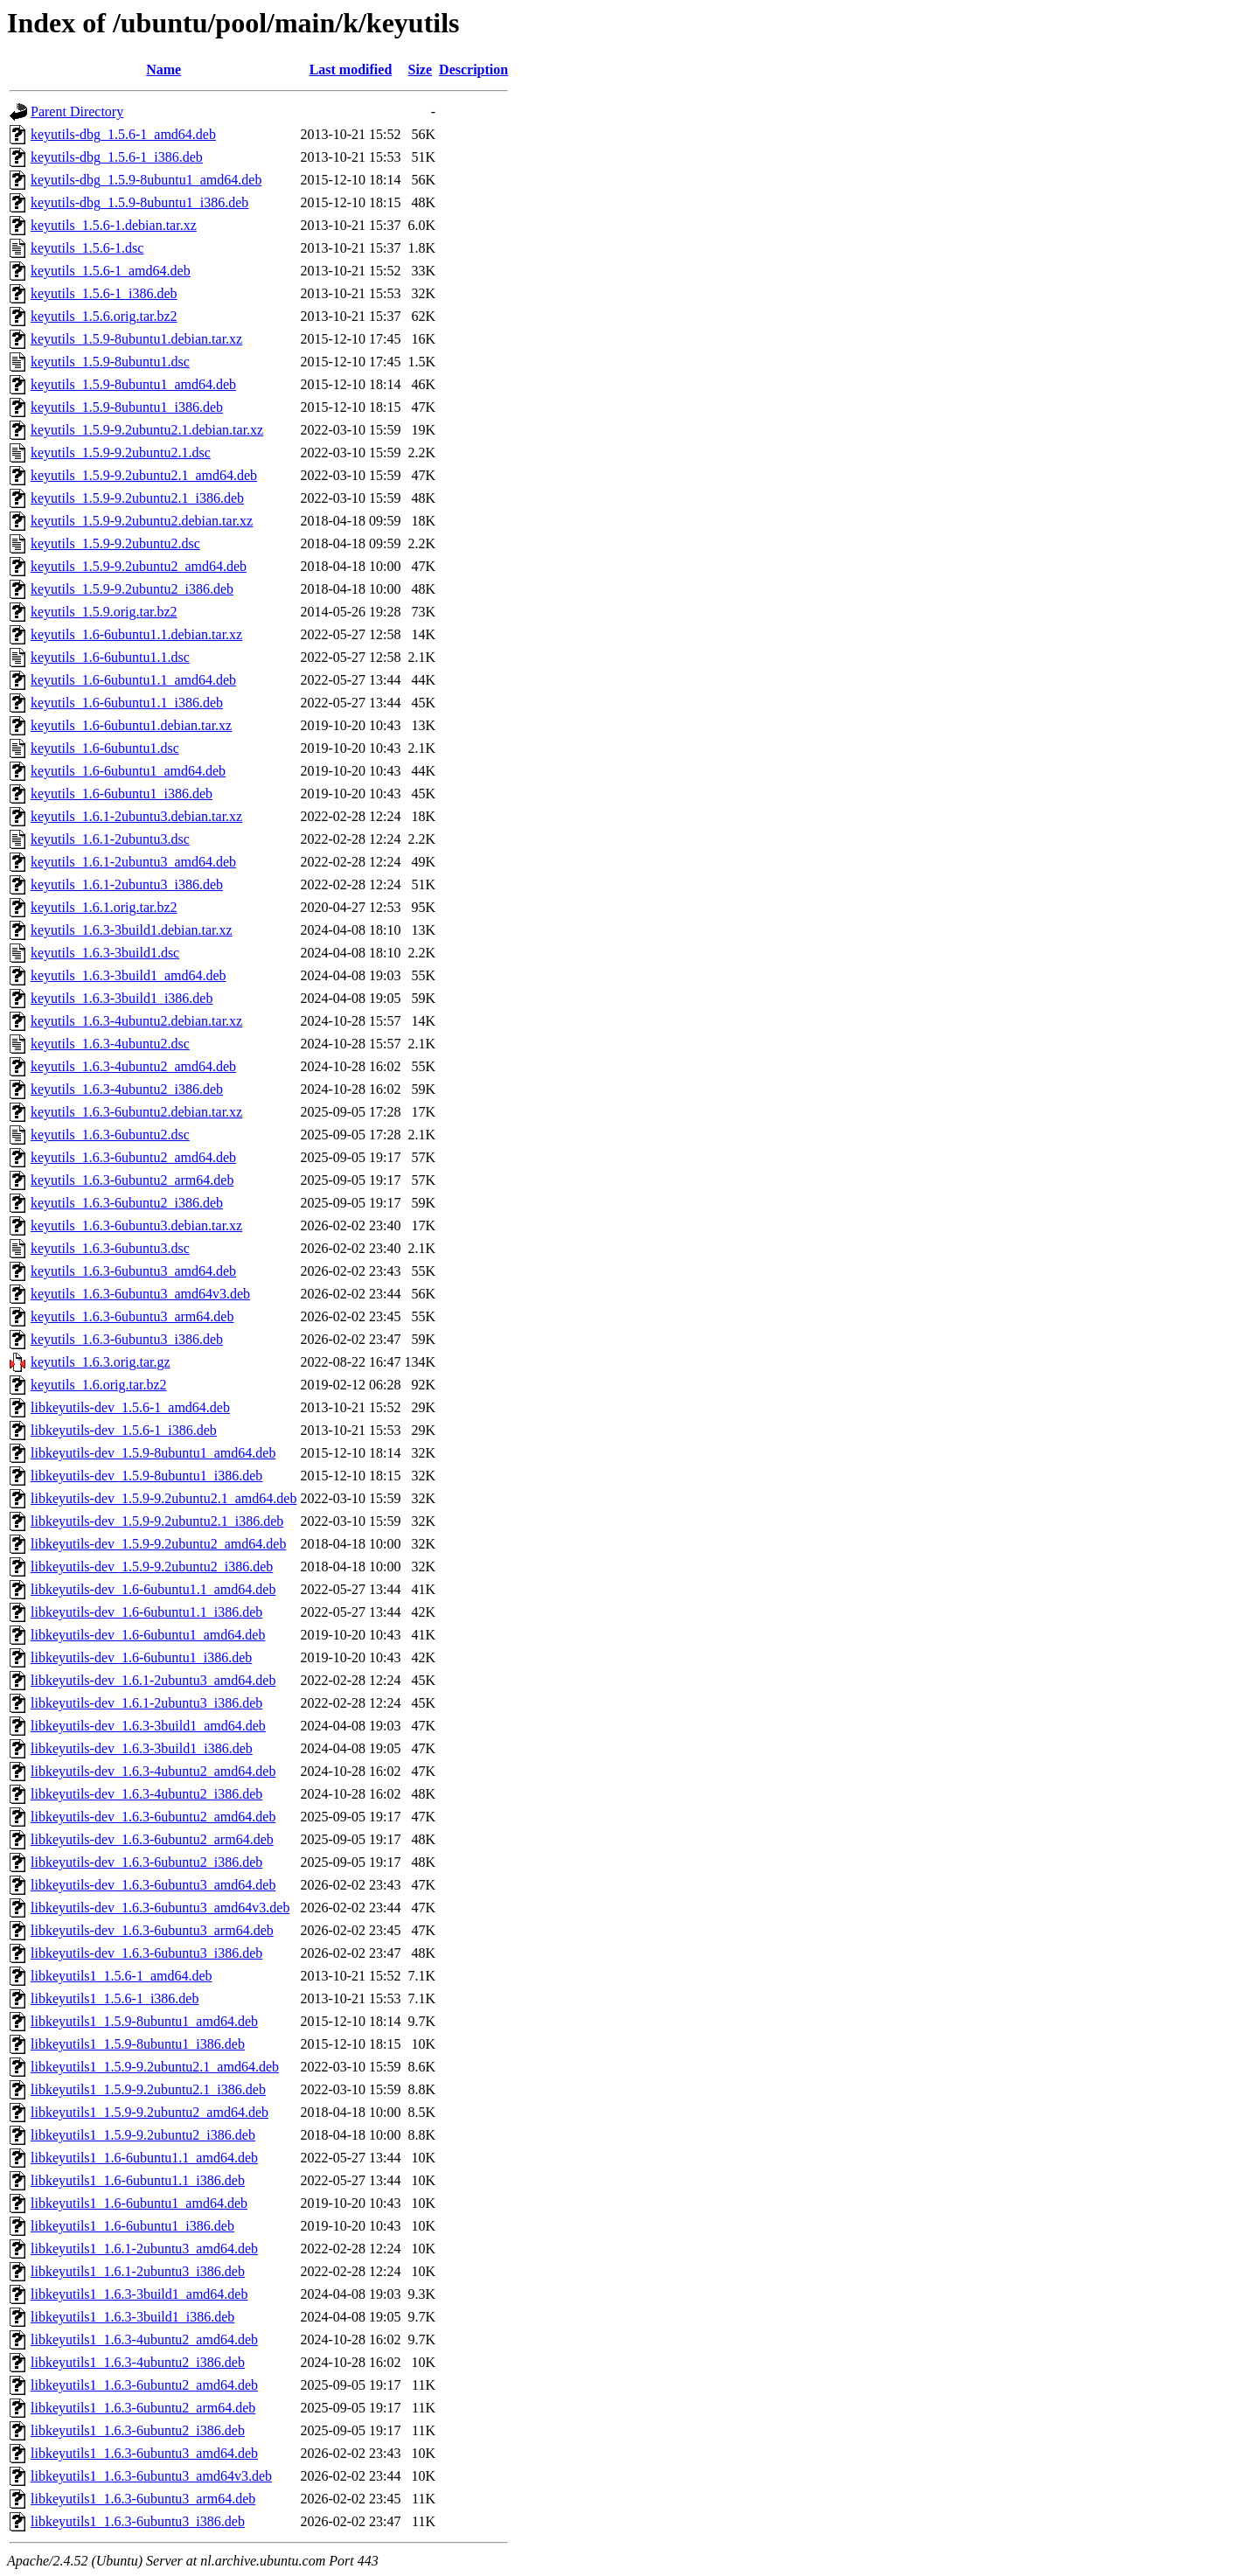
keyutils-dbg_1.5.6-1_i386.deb (117, 157)
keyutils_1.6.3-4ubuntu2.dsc (110, 1043)
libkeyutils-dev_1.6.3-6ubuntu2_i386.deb (146, 1862)
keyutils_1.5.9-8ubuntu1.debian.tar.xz (136, 338)
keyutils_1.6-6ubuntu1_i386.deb (121, 793)
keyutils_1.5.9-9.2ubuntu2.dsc (115, 543)
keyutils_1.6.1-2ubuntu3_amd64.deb (133, 861)
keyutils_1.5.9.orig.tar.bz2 (104, 611)
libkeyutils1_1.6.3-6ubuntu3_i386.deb (138, 2521)
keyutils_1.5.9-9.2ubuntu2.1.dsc (121, 452)
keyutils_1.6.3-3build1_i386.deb (121, 998)
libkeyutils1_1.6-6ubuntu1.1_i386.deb (138, 2180)
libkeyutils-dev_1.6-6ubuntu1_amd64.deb (148, 1634)
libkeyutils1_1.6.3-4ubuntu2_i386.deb (138, 2362)
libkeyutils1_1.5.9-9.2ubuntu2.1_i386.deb (148, 2089)
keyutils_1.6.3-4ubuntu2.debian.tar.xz (136, 1020)
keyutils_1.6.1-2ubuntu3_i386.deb (127, 884)
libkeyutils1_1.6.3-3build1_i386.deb (132, 2316)
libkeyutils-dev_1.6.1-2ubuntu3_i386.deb (146, 1702)
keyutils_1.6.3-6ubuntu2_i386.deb (127, 1202)
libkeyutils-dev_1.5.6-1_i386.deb (124, 1430)
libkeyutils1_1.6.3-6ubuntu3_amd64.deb (144, 2453)
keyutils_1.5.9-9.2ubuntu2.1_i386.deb (137, 498)
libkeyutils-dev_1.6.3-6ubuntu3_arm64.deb (152, 1930)
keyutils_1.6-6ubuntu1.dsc (105, 748)
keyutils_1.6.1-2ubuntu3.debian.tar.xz (136, 816)
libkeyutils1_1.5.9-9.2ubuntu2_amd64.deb (149, 2112)
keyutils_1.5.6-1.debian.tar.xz (114, 225)
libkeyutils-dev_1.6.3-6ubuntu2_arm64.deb (152, 1839)
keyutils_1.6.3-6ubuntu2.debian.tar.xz (136, 1111)
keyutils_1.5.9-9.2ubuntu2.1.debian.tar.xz (147, 429)
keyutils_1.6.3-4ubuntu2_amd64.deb (133, 1066)
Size (420, 69)
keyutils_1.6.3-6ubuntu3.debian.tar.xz (136, 1225)
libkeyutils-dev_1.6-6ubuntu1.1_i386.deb (146, 1612)
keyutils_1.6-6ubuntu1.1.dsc (110, 657)
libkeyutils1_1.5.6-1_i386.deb (114, 1998)
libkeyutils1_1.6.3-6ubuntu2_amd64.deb (144, 2385)
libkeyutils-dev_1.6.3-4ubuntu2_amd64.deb (153, 1771)
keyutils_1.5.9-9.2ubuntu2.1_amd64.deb (144, 475)
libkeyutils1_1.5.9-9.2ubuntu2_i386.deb (143, 2134)
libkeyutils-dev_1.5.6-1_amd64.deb (130, 1407)
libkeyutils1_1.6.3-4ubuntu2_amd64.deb (144, 2339)
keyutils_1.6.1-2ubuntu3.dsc (110, 839)
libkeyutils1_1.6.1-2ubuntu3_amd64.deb (144, 2248)
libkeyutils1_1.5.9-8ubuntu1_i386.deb (138, 2043)
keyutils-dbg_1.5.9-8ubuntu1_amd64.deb (146, 179)
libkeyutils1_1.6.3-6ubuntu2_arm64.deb (143, 2407)
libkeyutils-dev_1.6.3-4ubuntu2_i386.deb (146, 1793)
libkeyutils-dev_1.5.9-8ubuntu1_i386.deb (146, 1475)
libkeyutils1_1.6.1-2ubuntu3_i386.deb (138, 2271)
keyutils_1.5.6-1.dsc (87, 247)
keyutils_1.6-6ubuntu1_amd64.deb (128, 770)
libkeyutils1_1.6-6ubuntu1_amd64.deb (139, 2203)
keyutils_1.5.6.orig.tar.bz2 (104, 316)
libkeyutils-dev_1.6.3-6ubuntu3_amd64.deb (153, 1884)
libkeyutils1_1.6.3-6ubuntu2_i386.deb (138, 2430)
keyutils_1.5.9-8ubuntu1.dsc (110, 361)
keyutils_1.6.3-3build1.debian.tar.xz (132, 929)
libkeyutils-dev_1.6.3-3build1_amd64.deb (148, 1725)
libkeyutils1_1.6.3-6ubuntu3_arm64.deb (143, 2498)
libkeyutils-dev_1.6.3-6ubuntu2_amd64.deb (153, 1816)
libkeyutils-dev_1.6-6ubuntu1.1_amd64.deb (153, 1589)
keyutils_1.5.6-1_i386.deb (104, 293)
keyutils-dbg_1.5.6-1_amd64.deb (123, 134)
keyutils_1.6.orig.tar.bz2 (99, 1384)
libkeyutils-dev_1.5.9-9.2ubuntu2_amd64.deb (158, 1543)
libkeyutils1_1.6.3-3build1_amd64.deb (139, 2294)
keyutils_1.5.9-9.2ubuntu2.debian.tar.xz (142, 520)
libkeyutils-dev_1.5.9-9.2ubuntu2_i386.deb (152, 1566)
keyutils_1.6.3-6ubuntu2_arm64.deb (132, 1180)
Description (473, 69)
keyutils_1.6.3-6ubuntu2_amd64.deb (133, 1157)
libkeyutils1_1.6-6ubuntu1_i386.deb (132, 2225)
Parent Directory (77, 111)
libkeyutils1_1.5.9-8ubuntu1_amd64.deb (144, 2021)
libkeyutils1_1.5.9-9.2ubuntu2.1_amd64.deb (155, 2066)
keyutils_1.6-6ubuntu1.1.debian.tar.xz (136, 634)
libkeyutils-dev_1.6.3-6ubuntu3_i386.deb (146, 1953)
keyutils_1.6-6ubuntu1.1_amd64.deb (133, 679)
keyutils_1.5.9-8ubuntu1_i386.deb (127, 407)
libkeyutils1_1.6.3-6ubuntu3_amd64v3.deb (151, 2475)
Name (163, 69)
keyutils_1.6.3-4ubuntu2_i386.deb (127, 1089)
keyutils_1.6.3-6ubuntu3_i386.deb (127, 1339)
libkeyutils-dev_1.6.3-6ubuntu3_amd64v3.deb (160, 1907)
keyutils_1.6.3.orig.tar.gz (100, 1361)
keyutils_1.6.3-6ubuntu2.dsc (110, 1134)
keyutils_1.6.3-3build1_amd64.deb (128, 975)
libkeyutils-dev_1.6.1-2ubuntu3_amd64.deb (153, 1680)
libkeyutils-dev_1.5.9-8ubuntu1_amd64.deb (153, 1452)
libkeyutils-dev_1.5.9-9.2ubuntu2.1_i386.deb (157, 1521)
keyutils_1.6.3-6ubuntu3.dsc (110, 1248)
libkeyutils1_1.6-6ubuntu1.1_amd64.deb (144, 2157)
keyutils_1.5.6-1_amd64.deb (111, 270)
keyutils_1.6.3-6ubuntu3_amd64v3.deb (140, 1293)
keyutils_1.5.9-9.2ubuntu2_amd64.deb (139, 566)
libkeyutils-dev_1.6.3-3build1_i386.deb (142, 1748)
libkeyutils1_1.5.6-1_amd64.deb (121, 1975)
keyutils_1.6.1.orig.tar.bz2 (104, 907)
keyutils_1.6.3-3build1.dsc (105, 952)
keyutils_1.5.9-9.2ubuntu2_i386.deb (132, 588)
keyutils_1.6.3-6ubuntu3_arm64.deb (132, 1316)
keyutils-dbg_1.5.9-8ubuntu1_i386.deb (139, 202)
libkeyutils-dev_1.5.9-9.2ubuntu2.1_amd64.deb (163, 1498)
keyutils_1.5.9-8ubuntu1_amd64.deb (133, 384)
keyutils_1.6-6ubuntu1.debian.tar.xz (131, 725)
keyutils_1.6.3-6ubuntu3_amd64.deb (133, 1271)
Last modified (351, 69)
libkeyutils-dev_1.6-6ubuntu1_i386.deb (141, 1657)
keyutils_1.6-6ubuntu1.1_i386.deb (127, 702)
